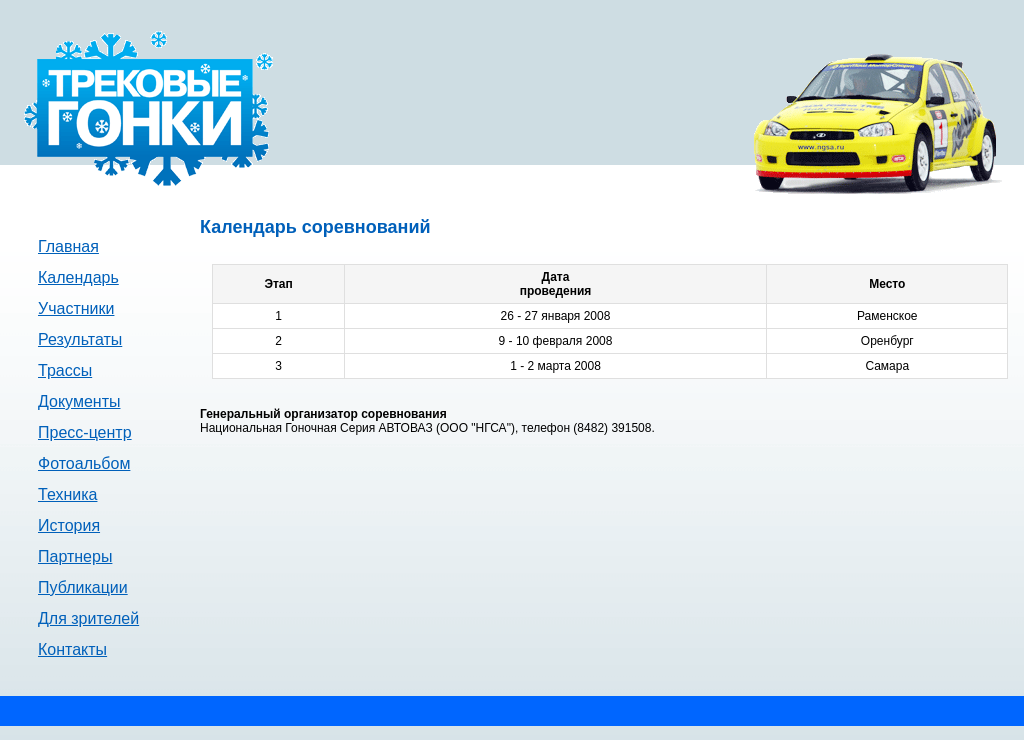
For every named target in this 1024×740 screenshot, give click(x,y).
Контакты (72, 649)
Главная (68, 246)
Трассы (65, 370)
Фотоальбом (84, 463)
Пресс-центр (85, 432)
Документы (79, 401)
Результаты (80, 339)
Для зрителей (88, 618)
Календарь (78, 277)
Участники (76, 308)
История (69, 525)
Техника (67, 494)
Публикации (83, 587)
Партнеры (75, 556)
